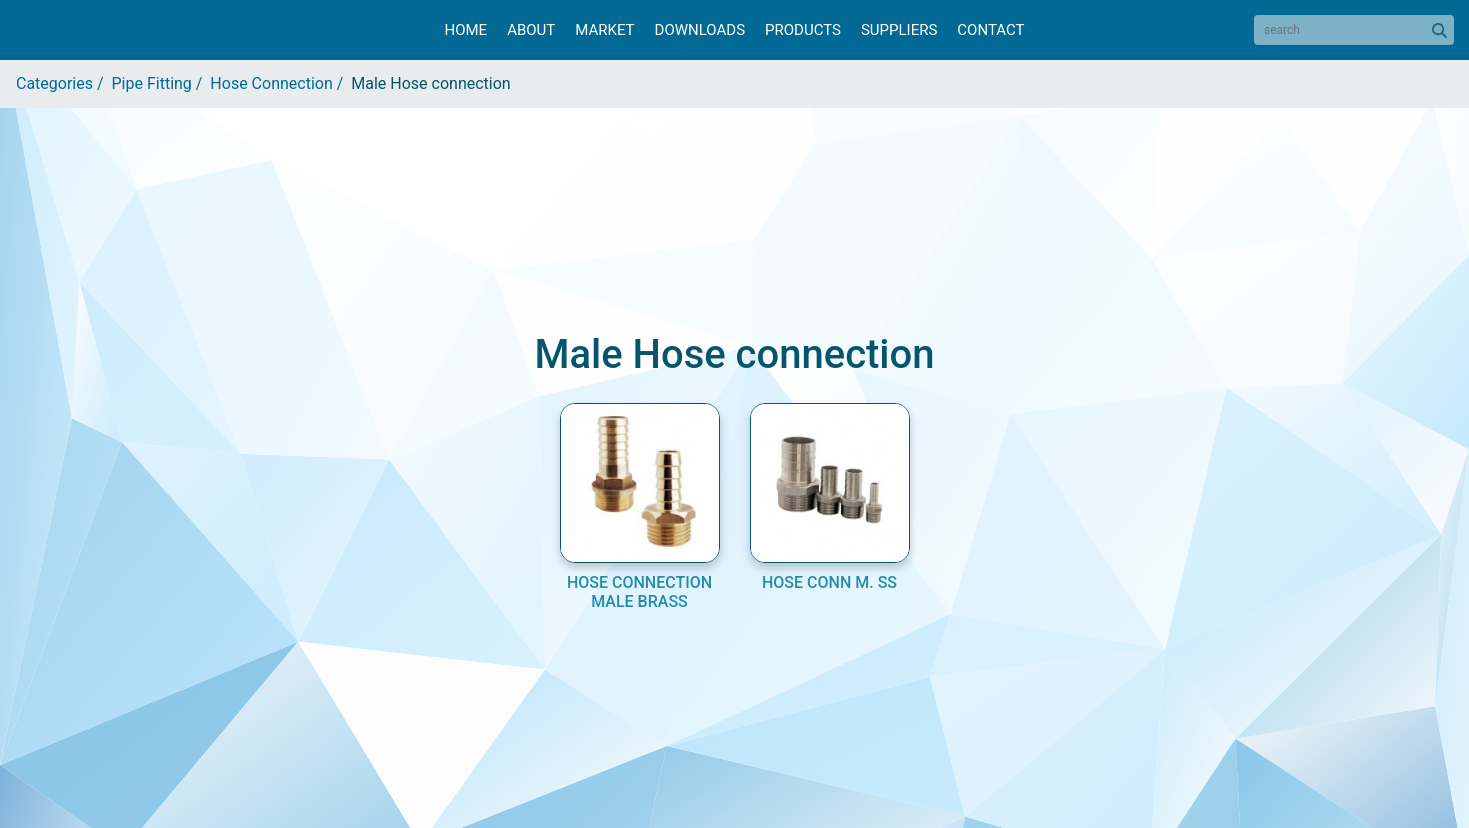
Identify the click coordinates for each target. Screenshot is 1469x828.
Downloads (700, 30)
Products (803, 30)
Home (465, 30)
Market (604, 30)
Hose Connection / (280, 83)
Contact (990, 30)
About (531, 30)
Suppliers (899, 30)
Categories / (64, 83)
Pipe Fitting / (161, 83)
